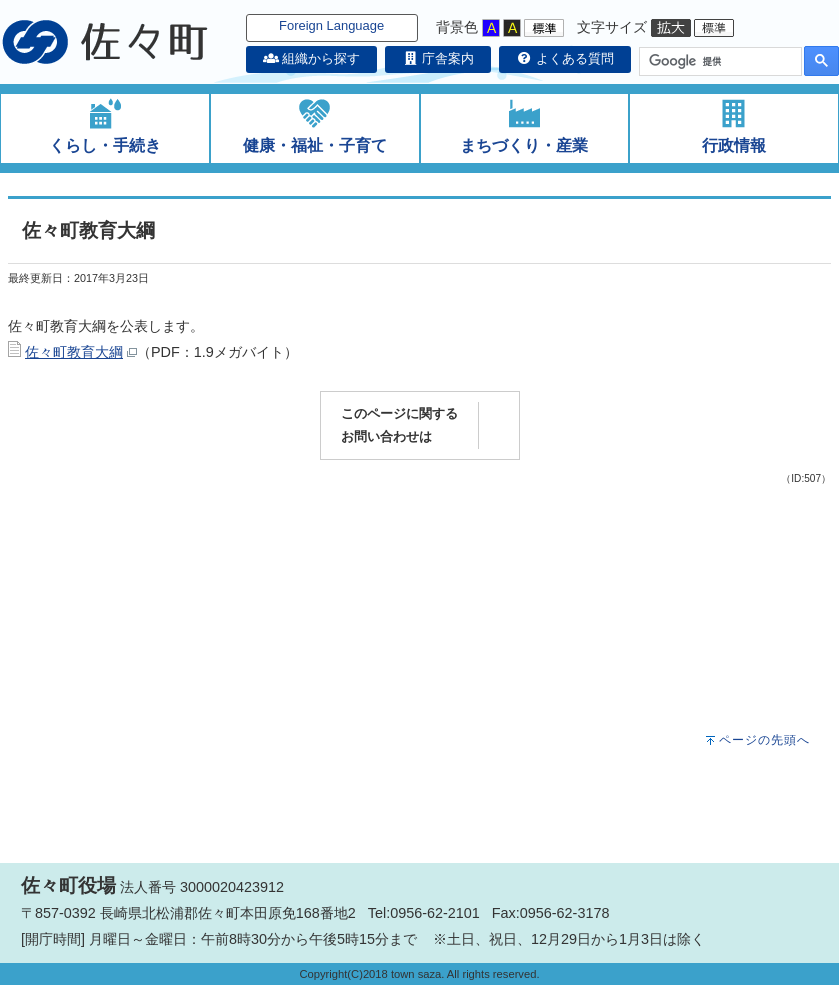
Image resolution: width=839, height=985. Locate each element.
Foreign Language (331, 25)
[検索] (718, 62)
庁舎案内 (438, 58)
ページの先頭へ (764, 740)
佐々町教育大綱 (74, 352)
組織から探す (312, 58)
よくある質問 (565, 58)
